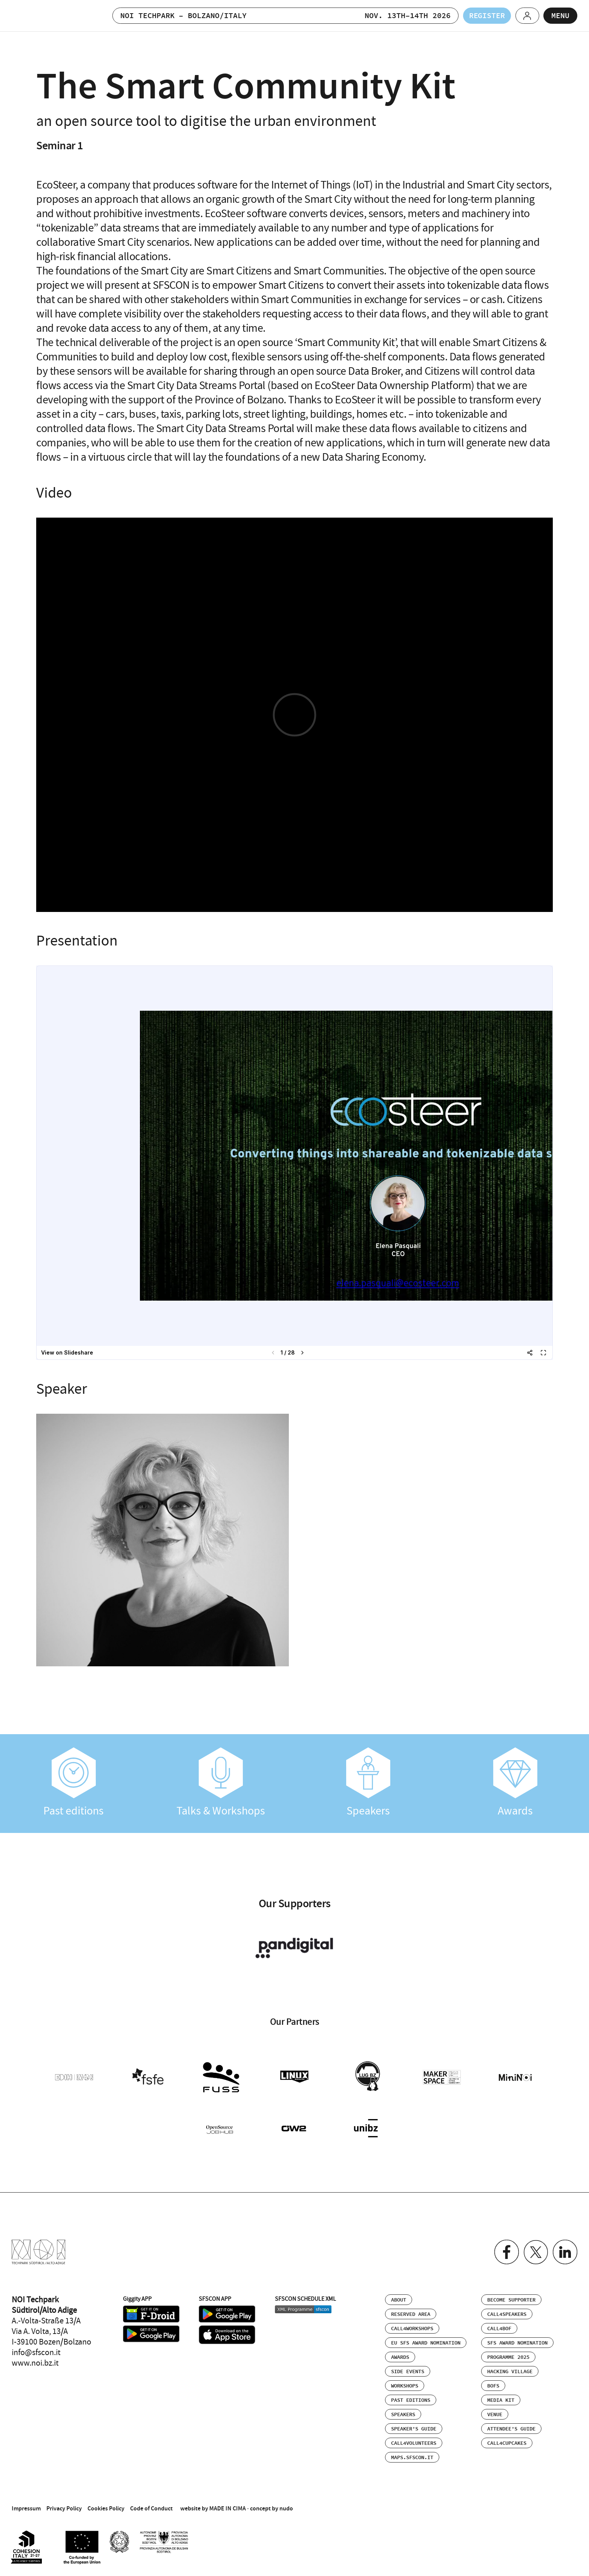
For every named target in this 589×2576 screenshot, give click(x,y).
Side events (407, 2371)
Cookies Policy (105, 2508)
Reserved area (410, 2314)
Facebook (506, 2252)
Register (486, 15)
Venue (494, 2414)
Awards (515, 1782)
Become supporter (511, 2300)
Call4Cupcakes (506, 2443)
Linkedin (565, 2252)
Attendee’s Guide (511, 2429)
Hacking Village (509, 2371)
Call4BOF (499, 2328)
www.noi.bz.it (35, 2363)
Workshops (404, 2386)
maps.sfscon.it (412, 2457)
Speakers (368, 1782)
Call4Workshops (412, 2328)
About (398, 2300)
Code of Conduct (151, 2508)
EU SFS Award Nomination (425, 2343)
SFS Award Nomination (517, 2343)
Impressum (26, 2508)
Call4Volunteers (413, 2443)
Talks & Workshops (221, 1782)
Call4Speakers (506, 2314)
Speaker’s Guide (413, 2429)
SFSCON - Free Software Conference (47, 16)
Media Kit (500, 2400)
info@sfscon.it (36, 2352)
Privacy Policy (64, 2508)
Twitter (535, 2252)
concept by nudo (271, 2508)
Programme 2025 (508, 2357)
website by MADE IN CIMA (213, 2508)
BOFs (493, 2386)
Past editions (73, 1782)
